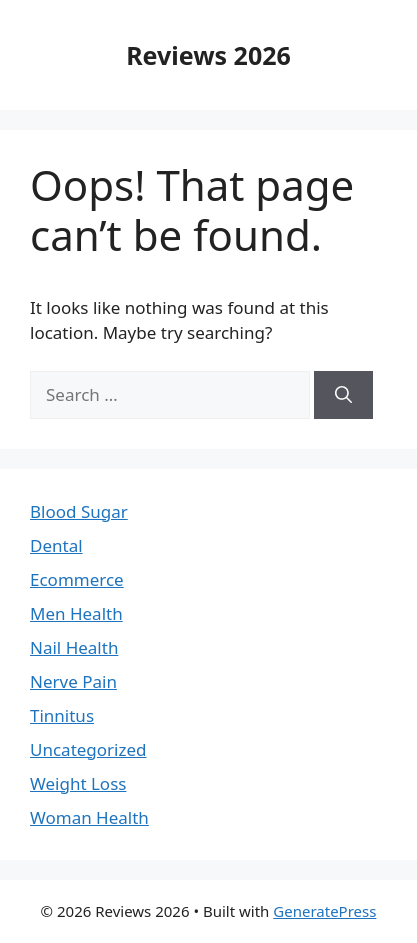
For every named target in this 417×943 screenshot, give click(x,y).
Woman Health (89, 817)
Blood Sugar (79, 511)
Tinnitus (62, 715)
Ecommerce (77, 579)
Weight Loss (78, 783)
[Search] (343, 395)
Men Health (76, 613)
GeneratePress (324, 911)
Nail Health (74, 647)
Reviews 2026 (208, 55)
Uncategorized (88, 749)
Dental (56, 545)
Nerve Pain (73, 681)
